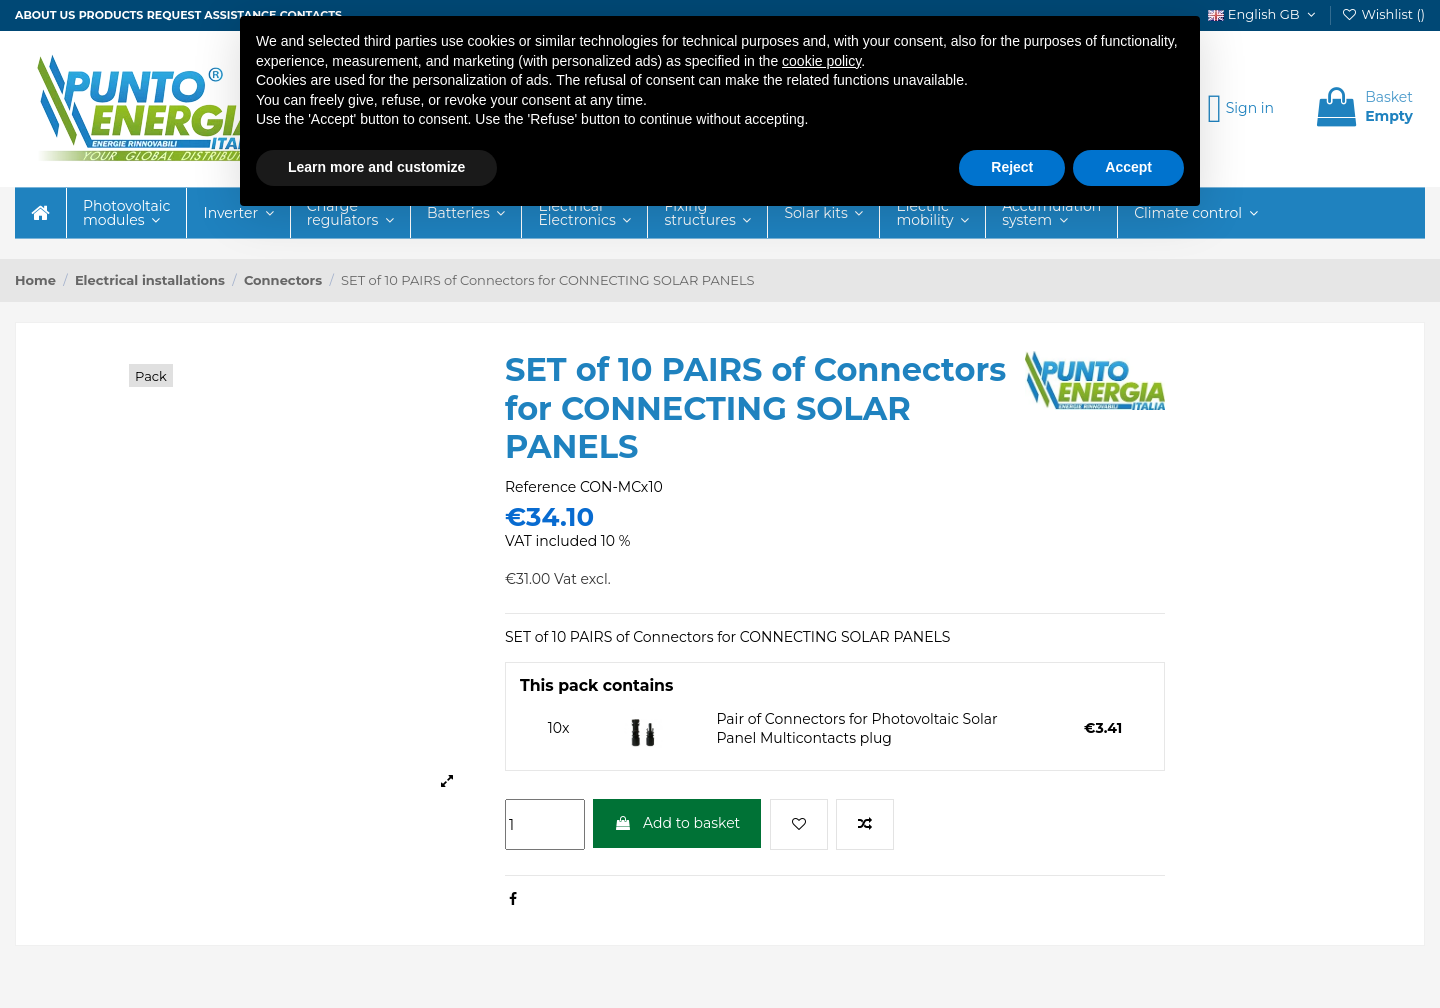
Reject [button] (1012, 167)
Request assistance (212, 15)
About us (45, 15)
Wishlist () (1383, 14)
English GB (1263, 14)
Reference (540, 487)
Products (111, 15)
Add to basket (677, 823)
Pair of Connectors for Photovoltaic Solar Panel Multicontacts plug (857, 729)
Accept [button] (1128, 167)
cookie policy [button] (821, 61)
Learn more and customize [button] (376, 167)
